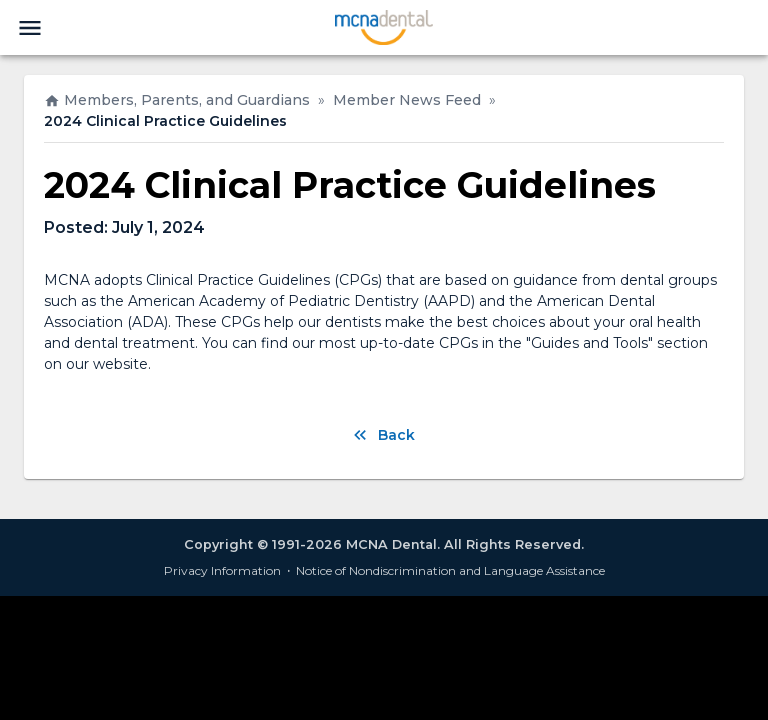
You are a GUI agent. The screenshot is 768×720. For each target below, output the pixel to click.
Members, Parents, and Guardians (177, 100)
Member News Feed (407, 100)
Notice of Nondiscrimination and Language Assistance (450, 570)
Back (384, 434)
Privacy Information (222, 570)
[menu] (30, 28)
